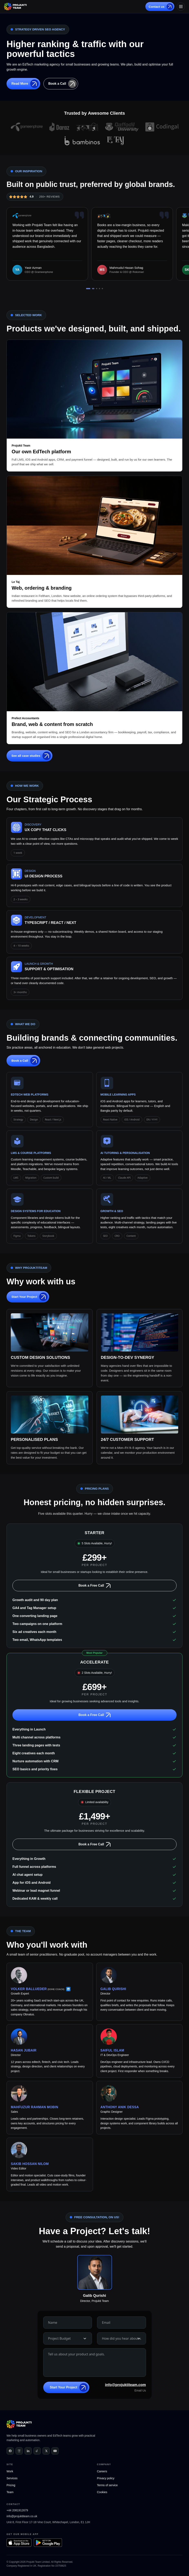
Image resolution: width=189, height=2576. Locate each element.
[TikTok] (37, 2451)
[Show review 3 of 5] (96, 288)
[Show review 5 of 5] (102, 288)
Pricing (11, 2485)
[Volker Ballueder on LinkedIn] (68, 1989)
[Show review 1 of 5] (89, 288)
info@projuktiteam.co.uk (22, 2516)
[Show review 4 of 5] (99, 288)
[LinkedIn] (28, 2451)
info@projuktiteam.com (125, 2385)
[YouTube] (55, 2451)
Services (12, 2478)
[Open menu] (181, 6)
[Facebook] (10, 2451)
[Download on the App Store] (19, 2542)
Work (10, 2471)
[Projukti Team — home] (15, 6)
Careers (102, 2471)
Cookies (102, 2492)
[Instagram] (19, 2451)
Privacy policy (106, 2478)
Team (10, 2492)
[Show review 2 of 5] (94, 288)
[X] (46, 2451)
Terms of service (107, 2485)
